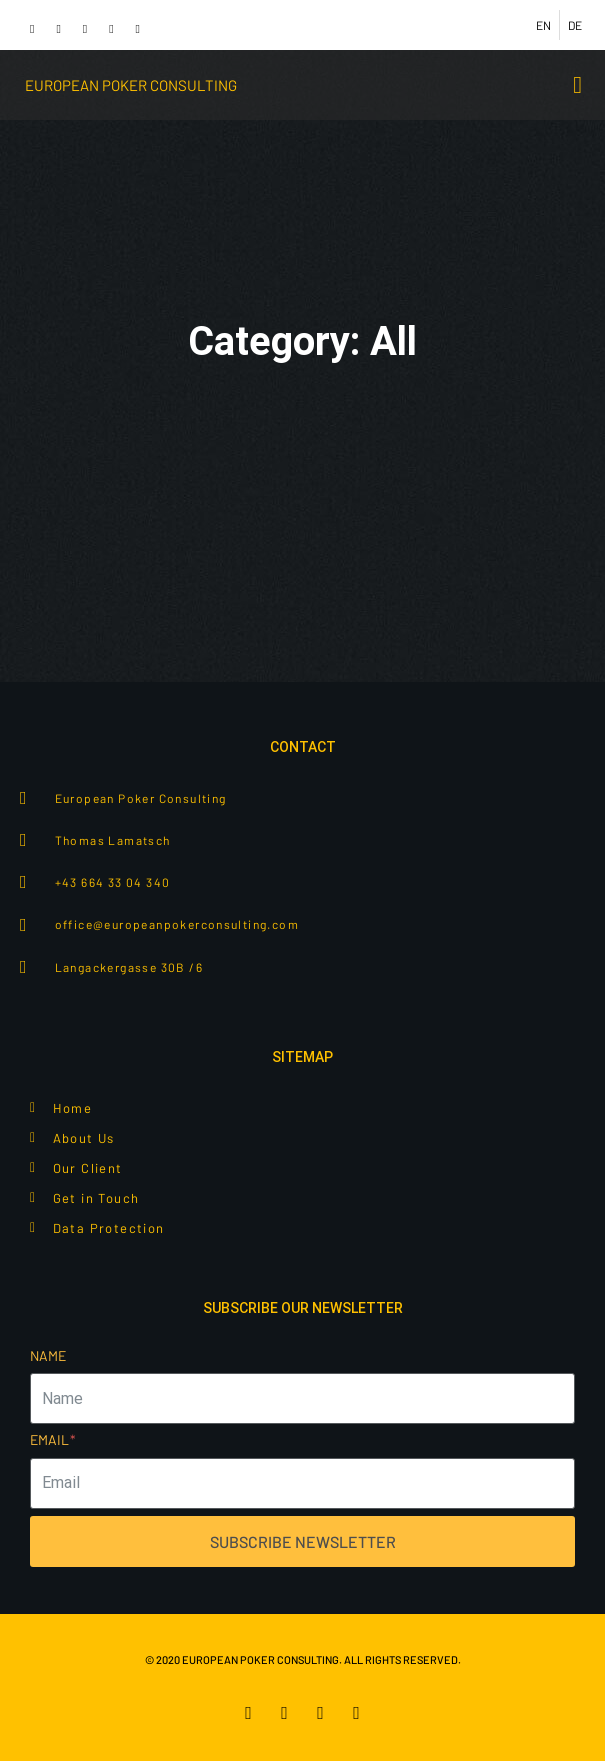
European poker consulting (131, 85)
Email (53, 1439)
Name (48, 1355)
